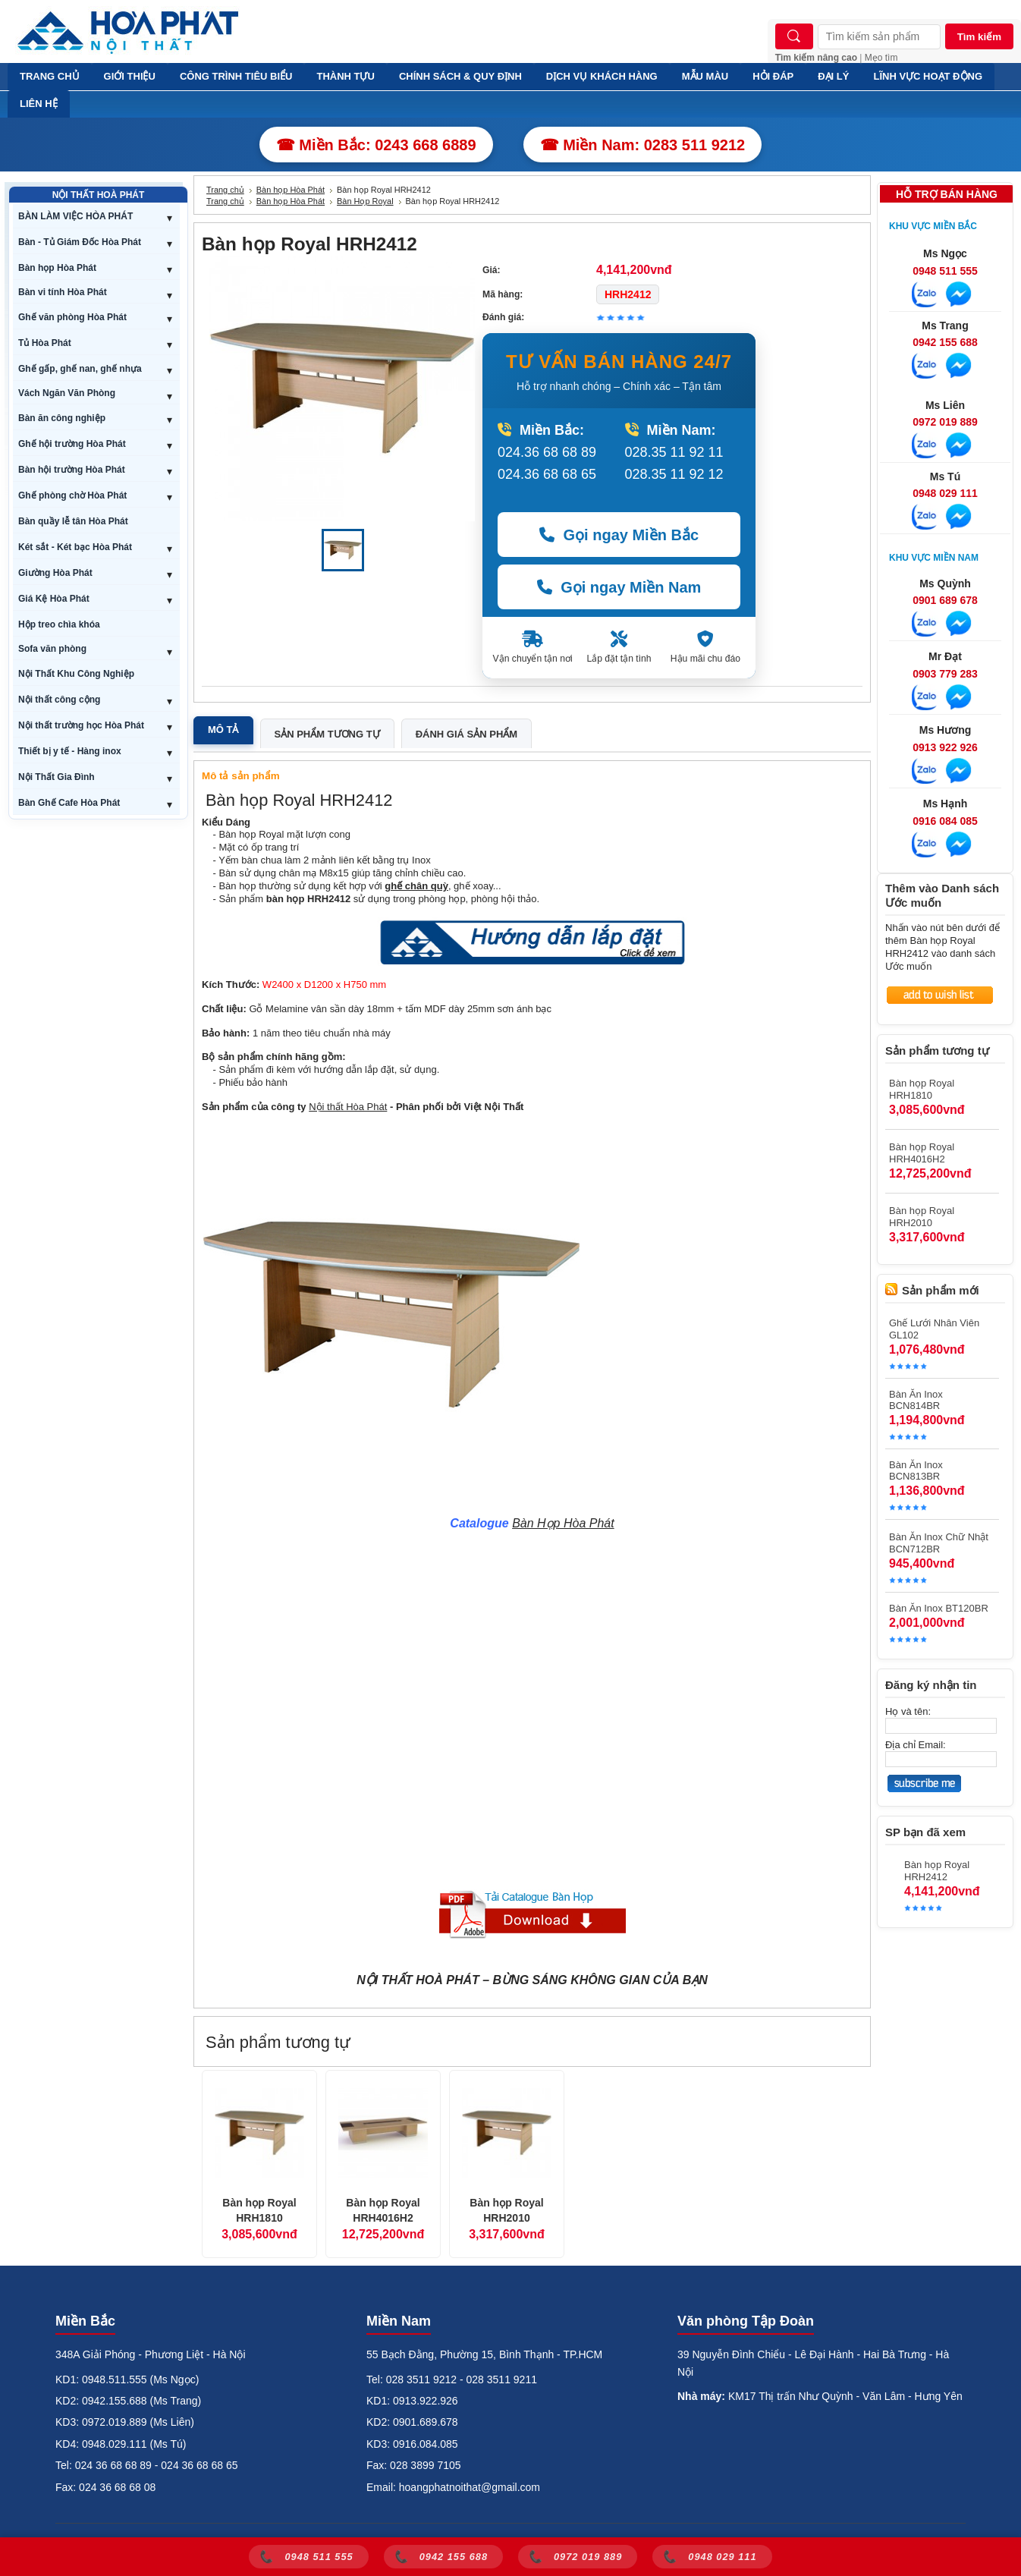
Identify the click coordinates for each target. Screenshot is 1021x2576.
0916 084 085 (945, 821)
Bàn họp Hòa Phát (57, 268)
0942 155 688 (945, 342)
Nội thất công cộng (59, 699)
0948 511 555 (945, 271)
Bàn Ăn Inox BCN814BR (916, 1400)
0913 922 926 (945, 747)
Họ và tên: (908, 1711)
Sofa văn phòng (52, 648)
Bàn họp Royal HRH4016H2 (382, 2210)
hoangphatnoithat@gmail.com (469, 2487)
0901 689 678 (945, 600)
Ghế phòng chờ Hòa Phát (72, 495)
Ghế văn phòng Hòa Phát (72, 317)
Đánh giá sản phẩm (466, 734)
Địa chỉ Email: (915, 1744)
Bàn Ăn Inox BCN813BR (916, 1470)
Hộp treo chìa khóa (59, 624)
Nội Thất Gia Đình (56, 777)
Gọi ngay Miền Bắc (619, 535)
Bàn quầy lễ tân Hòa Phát (73, 521)
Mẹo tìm (881, 57)
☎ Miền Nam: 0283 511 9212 (643, 145)
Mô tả (223, 729)
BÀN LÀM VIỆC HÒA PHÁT (75, 216)
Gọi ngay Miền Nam (619, 587)
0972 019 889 (945, 422)
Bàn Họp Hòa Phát (563, 1523)
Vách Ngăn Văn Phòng (66, 393)
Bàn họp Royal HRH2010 (506, 2210)
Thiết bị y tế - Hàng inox (69, 751)
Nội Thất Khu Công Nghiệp (76, 673)
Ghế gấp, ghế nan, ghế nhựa (80, 368)
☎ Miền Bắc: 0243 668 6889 (376, 145)
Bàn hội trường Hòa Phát (71, 469)
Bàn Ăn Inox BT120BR (938, 1608)
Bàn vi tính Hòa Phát (62, 292)
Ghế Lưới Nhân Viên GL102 (934, 1329)
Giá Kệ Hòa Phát (54, 598)
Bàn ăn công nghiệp (61, 418)
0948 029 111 (945, 493)
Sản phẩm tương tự (327, 734)
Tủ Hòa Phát (44, 343)
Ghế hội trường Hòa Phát (72, 444)
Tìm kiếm (979, 36)
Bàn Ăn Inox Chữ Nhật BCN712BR (938, 1543)
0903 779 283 (945, 674)
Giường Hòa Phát (55, 573)
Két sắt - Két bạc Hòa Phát (75, 547)
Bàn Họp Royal (365, 201)
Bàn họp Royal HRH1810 (259, 2210)
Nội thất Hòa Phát (348, 1106)
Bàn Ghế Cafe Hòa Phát (69, 802)
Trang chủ (225, 189)
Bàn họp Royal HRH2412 (936, 1870)
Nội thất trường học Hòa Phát (81, 725)
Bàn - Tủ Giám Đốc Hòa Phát (79, 242)
